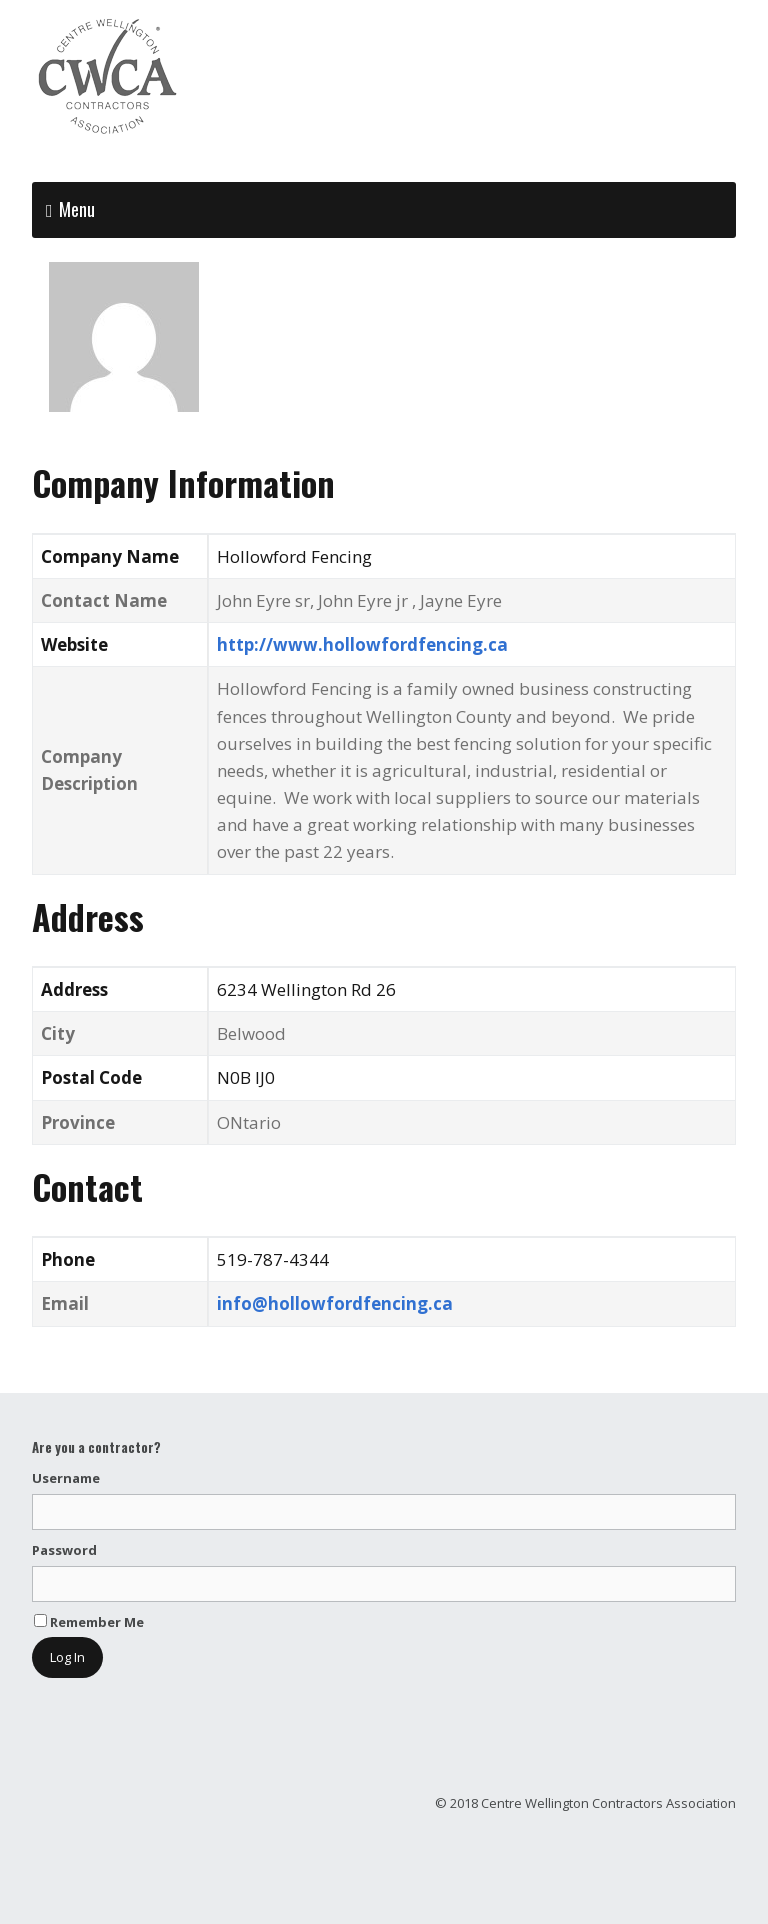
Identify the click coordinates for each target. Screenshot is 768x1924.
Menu (77, 209)
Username (66, 1478)
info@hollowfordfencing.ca (335, 1303)
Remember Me (89, 1622)
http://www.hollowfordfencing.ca (362, 644)
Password (64, 1550)
